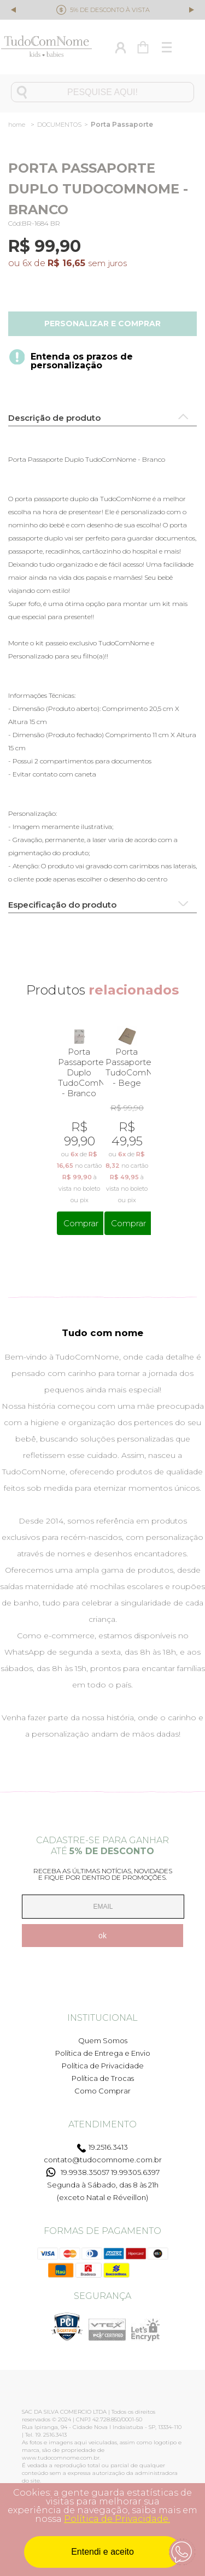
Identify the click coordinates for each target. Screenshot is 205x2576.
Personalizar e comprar (102, 323)
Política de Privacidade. (117, 2519)
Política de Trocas (103, 2072)
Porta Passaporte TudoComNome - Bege (127, 1067)
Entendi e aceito (102, 2551)
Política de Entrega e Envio (102, 2047)
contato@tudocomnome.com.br (103, 2153)
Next (191, 8)
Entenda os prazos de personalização (82, 360)
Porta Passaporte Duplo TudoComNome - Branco (79, 1072)
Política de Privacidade (103, 2059)
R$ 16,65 (66, 263)
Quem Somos (102, 2034)
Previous (14, 11)
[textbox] (102, 92)
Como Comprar (102, 2084)
